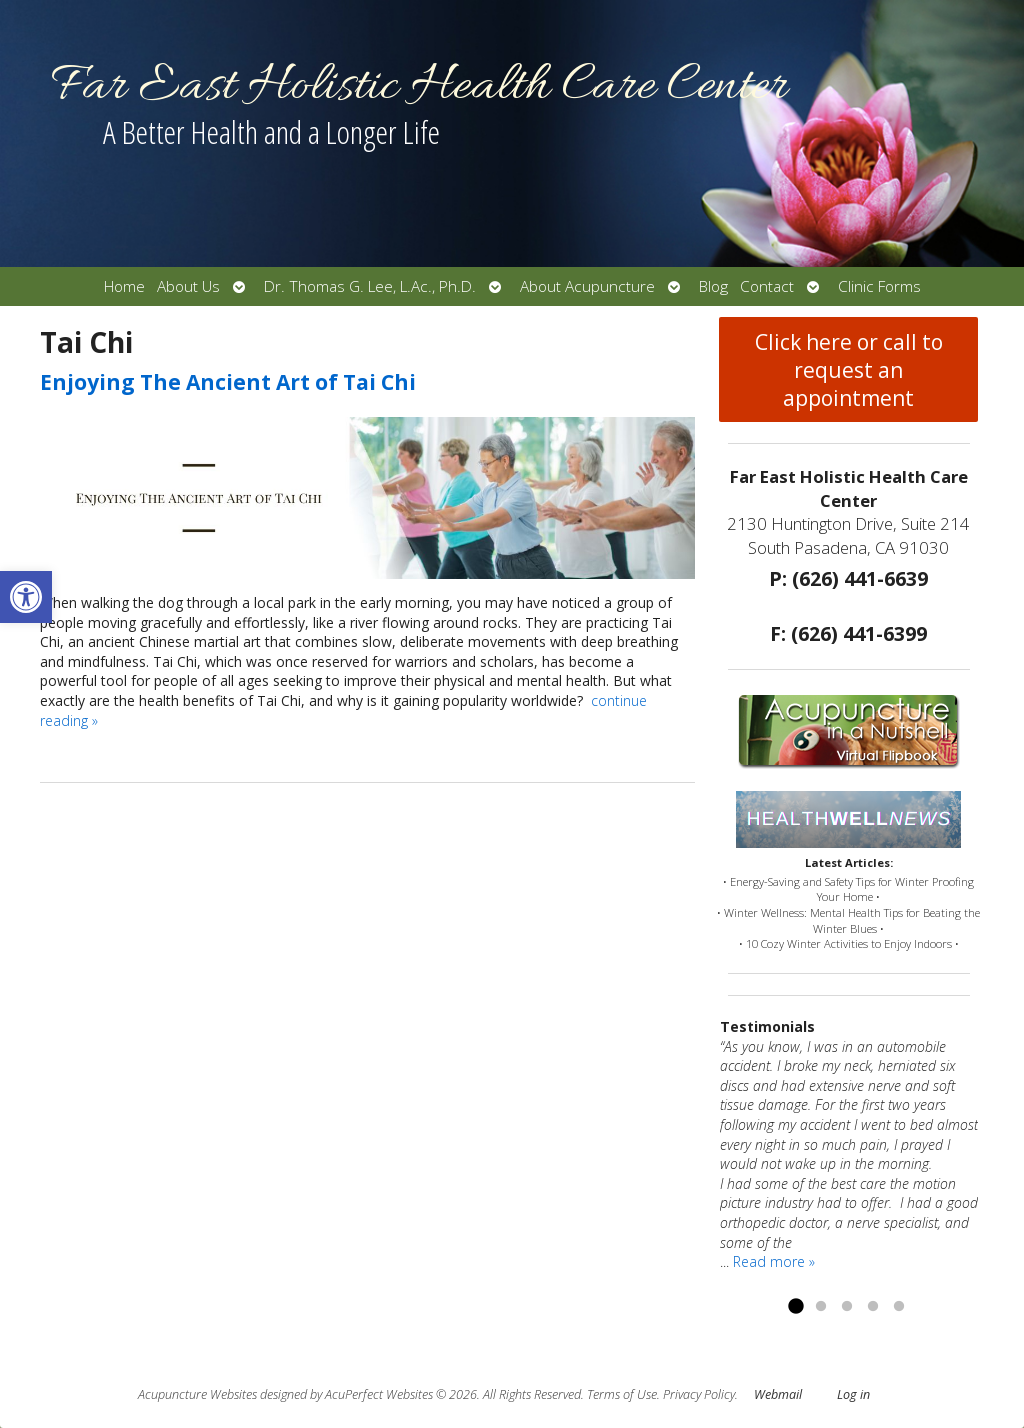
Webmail (778, 1394)
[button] (26, 597)
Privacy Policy (699, 1394)
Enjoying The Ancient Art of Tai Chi (228, 382)
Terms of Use (622, 1394)
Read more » (774, 1261)
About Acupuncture (587, 286)
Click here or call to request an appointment (849, 370)
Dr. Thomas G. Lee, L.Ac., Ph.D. (370, 286)
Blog (713, 286)
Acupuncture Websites (197, 1394)
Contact (767, 286)
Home (124, 286)
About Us (188, 286)
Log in (853, 1394)
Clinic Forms (879, 286)
